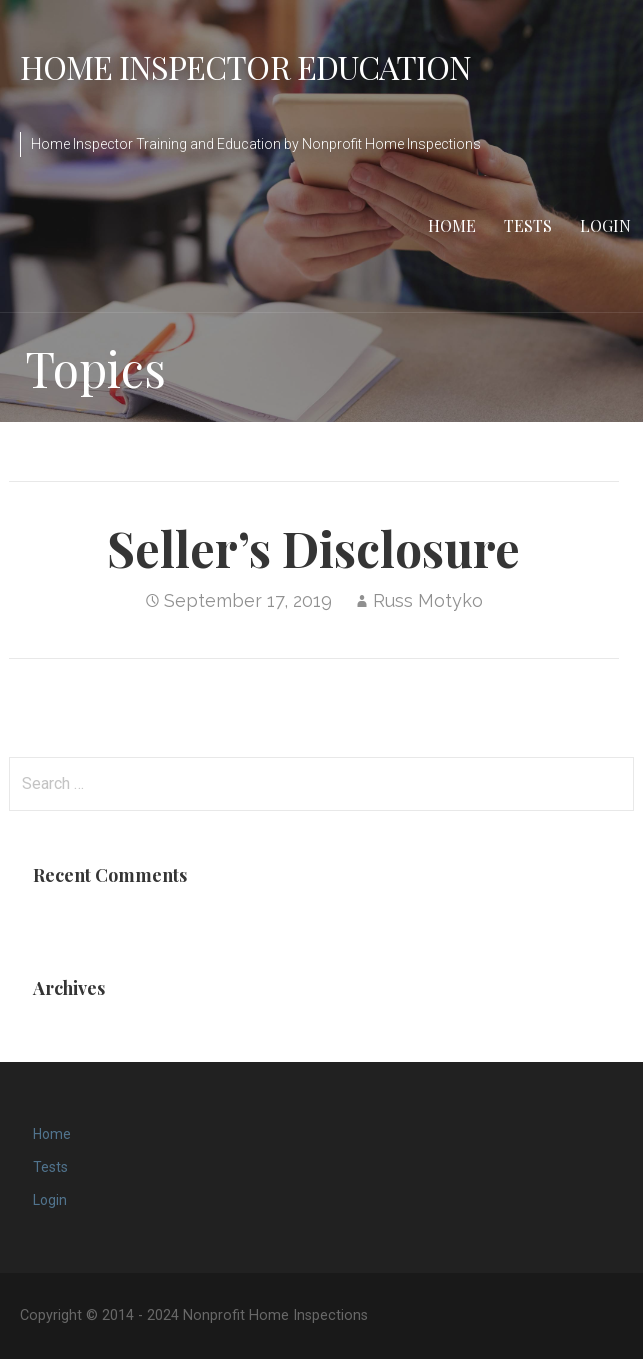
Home (452, 225)
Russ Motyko (428, 600)
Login (605, 225)
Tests (528, 225)
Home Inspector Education (245, 66)
